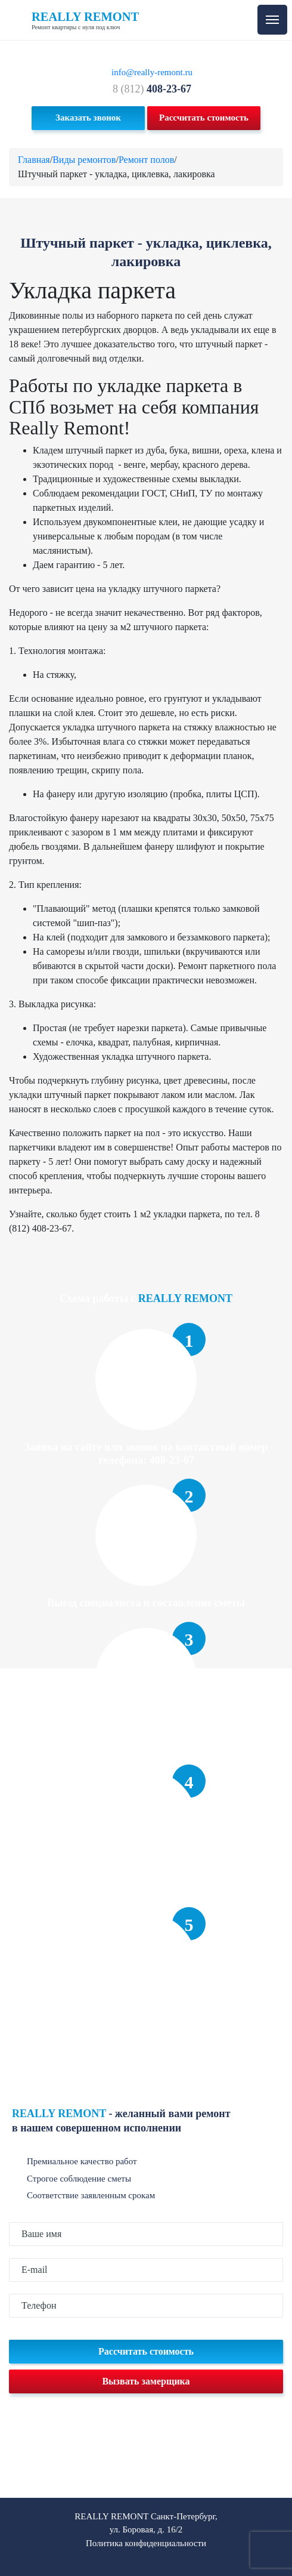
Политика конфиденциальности (146, 2543)
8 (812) (152, 89)
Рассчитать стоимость (203, 117)
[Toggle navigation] (272, 20)
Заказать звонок (88, 117)
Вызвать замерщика (146, 2381)
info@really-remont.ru (151, 72)
